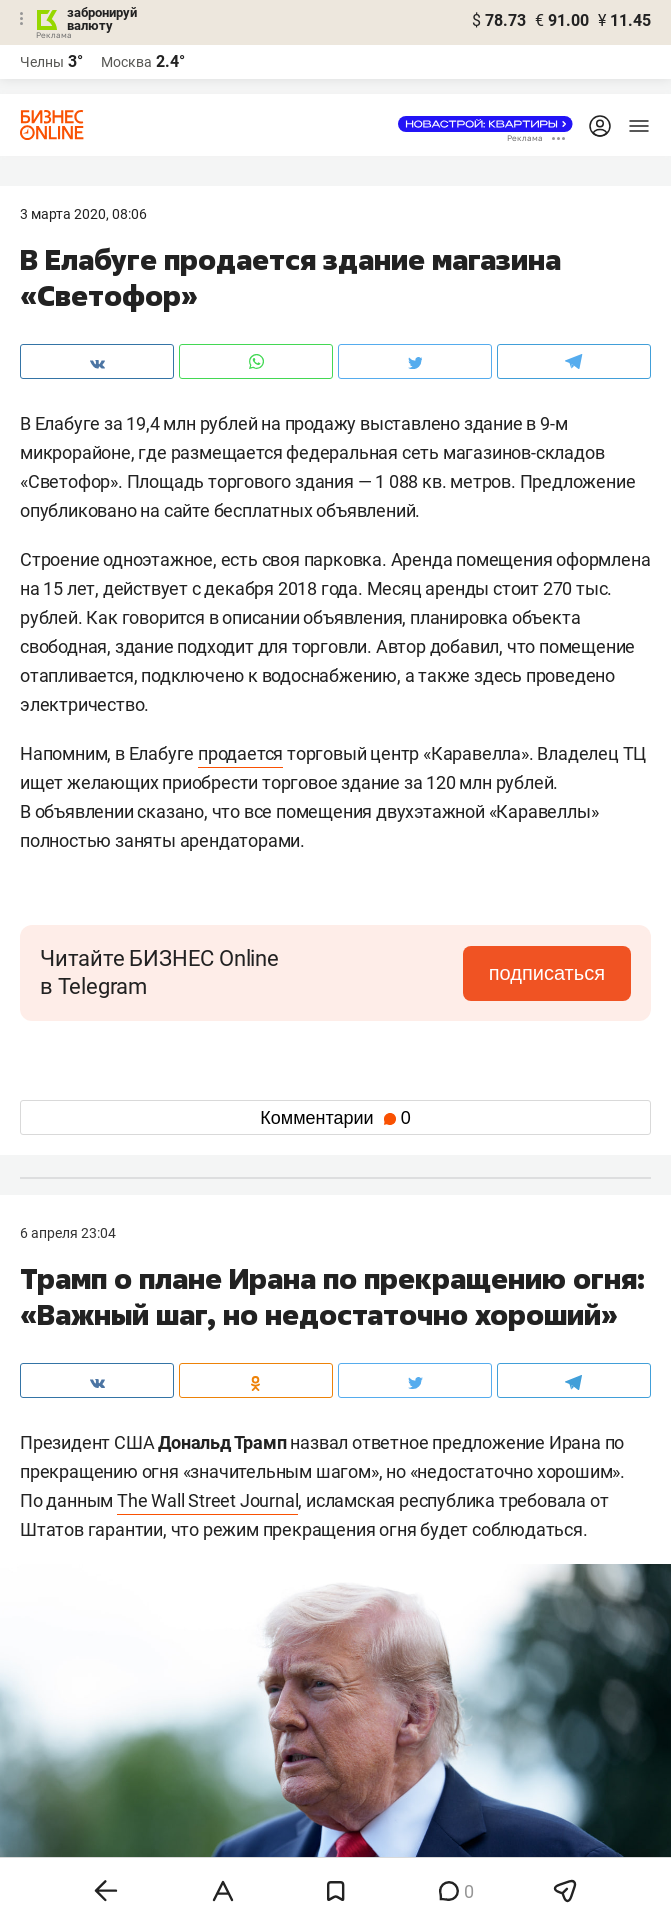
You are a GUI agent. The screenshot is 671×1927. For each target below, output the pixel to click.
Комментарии (335, 1118)
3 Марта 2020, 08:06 (83, 214)
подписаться (547, 973)
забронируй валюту (102, 19)
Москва (126, 62)
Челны (42, 62)
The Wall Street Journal (207, 1500)
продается (240, 753)
